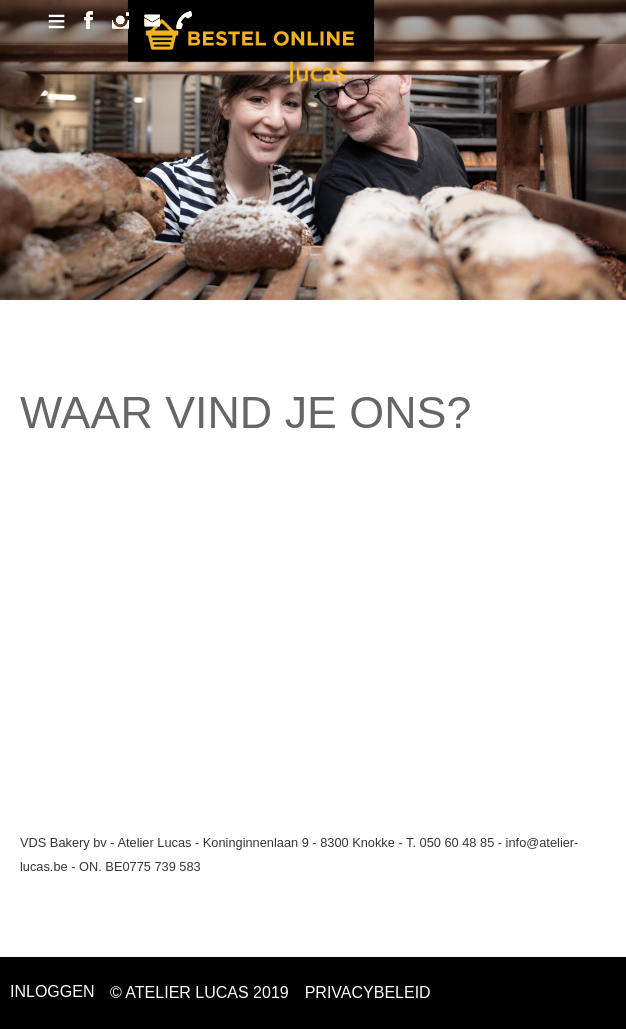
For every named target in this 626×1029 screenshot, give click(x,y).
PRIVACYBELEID (368, 992)
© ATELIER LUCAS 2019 (199, 992)
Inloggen (52, 991)
